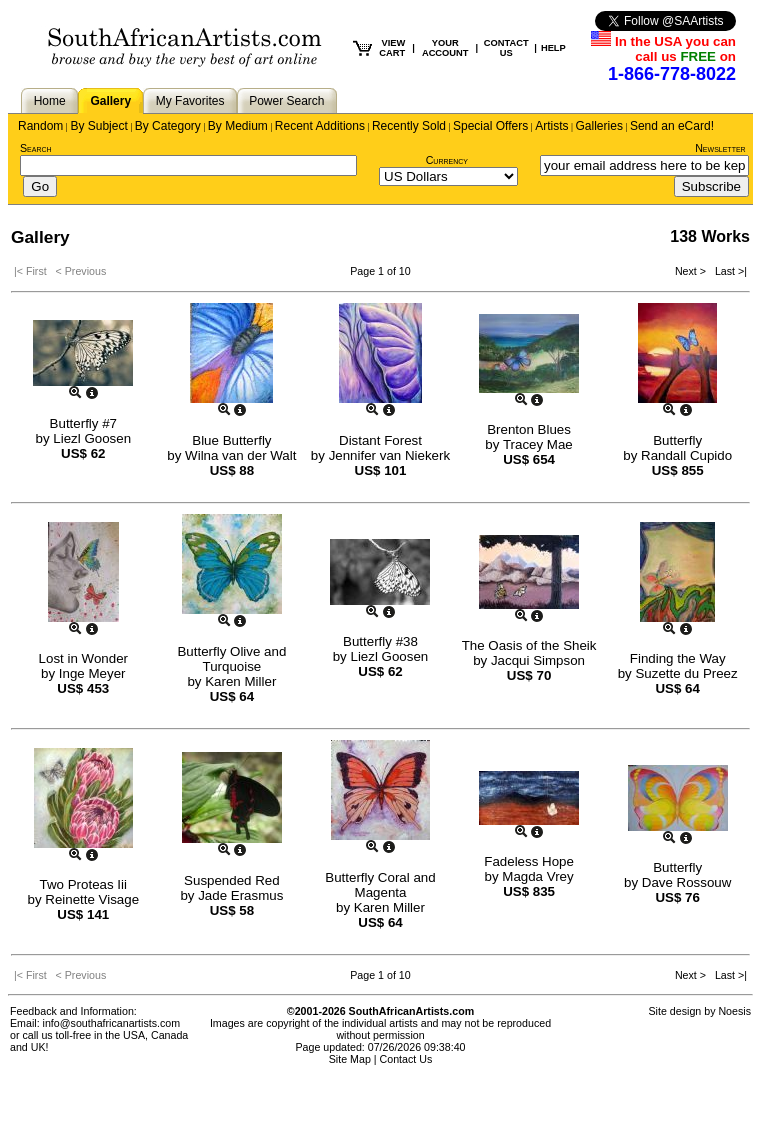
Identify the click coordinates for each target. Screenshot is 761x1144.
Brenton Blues (529, 429)
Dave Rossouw (687, 882)
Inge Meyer (92, 673)
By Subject (98, 126)
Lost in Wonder (83, 658)
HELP (553, 48)
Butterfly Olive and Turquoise (231, 659)
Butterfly (677, 440)
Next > (692, 271)
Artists (551, 126)
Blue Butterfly (231, 440)
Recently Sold (409, 126)
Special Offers (490, 126)
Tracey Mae (538, 444)
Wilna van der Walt (240, 455)
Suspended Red (232, 880)
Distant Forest (380, 440)
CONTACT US (506, 48)
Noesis (734, 1011)
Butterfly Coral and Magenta (380, 885)
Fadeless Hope (529, 861)
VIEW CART (392, 48)
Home (50, 101)
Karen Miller (240, 681)
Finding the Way (678, 658)
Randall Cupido (686, 455)
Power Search (286, 101)
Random (40, 126)
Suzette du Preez (686, 673)
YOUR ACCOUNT (445, 48)
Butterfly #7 (83, 423)
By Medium (238, 126)
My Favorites (190, 101)
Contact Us (406, 1059)
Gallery (110, 101)
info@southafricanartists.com (112, 1023)
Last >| (728, 271)
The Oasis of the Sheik (529, 645)
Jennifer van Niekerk (390, 455)
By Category (168, 126)
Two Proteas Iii (83, 884)
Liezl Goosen (92, 438)
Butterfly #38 (380, 641)
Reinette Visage (92, 899)
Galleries (599, 126)
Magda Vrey (537, 876)
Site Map (350, 1059)
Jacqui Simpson (538, 660)
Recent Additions (320, 126)
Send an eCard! (672, 126)
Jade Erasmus (240, 895)
